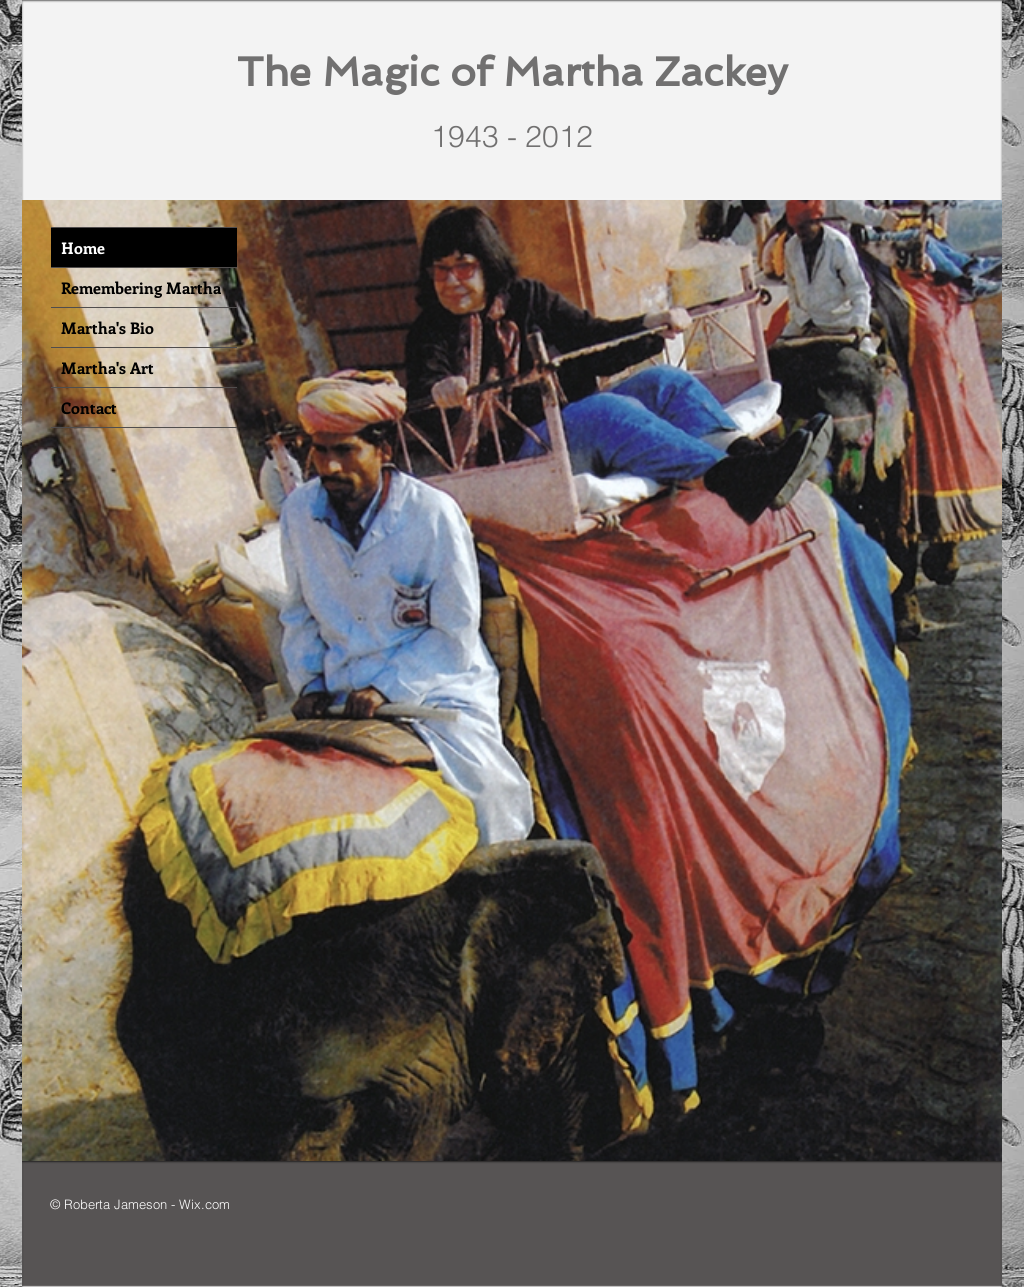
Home (83, 247)
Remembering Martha (141, 287)
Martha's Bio (107, 327)
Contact (89, 407)
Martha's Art (107, 367)
